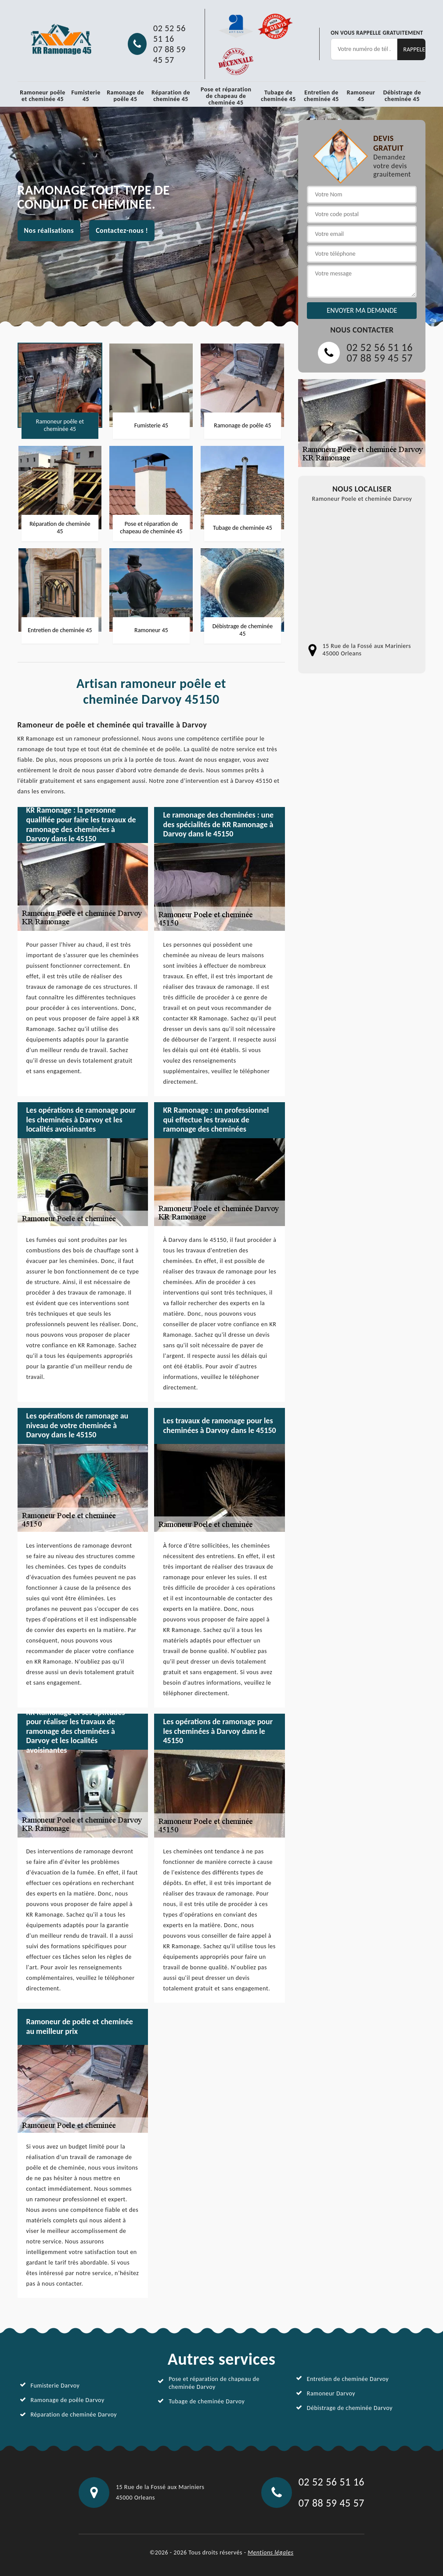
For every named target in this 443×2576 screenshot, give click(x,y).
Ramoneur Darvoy (331, 2393)
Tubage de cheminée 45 (278, 96)
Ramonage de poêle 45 (125, 96)
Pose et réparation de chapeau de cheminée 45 (226, 96)
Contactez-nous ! (122, 230)
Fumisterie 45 (85, 96)
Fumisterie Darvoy (55, 2385)
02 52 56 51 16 (169, 33)
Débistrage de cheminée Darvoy (350, 2408)
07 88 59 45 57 (169, 54)
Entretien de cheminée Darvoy (348, 2379)
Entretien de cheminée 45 (321, 96)
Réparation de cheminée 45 (170, 96)
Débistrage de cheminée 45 (402, 96)
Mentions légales (270, 2552)
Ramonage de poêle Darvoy (67, 2400)
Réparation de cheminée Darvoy (74, 2414)
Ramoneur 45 (361, 96)
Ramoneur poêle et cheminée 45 (42, 96)
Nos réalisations (49, 230)
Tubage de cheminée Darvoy (207, 2401)
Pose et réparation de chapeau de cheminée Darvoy (214, 2383)
